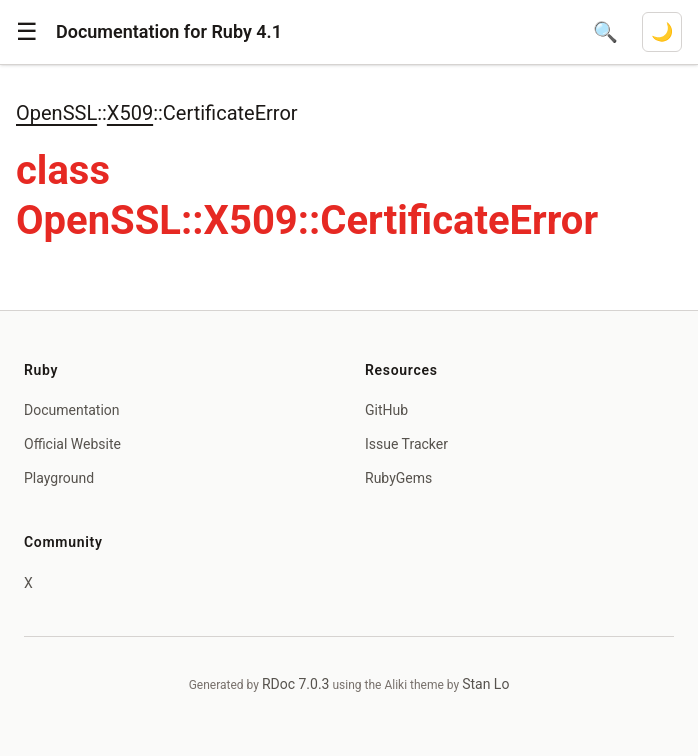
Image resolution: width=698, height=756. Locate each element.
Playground (59, 478)
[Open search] (605, 32)
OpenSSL (56, 113)
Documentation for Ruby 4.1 (169, 31)
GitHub (386, 410)
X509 (130, 113)
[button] (27, 32)
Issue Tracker (406, 444)
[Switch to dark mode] (662, 32)
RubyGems (398, 478)
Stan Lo (485, 684)
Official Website (72, 444)
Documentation (72, 410)
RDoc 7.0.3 (296, 684)
